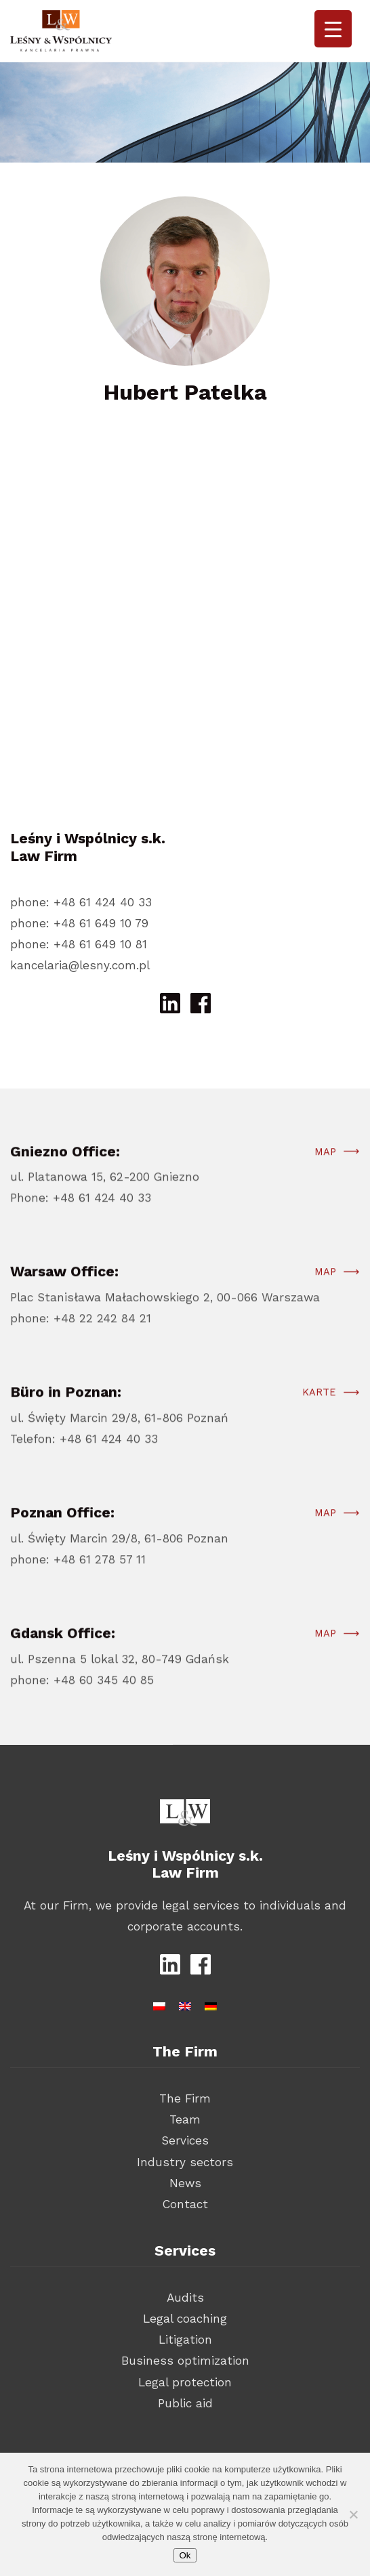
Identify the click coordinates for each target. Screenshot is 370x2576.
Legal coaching (185, 2318)
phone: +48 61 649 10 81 (78, 944)
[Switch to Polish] (159, 2003)
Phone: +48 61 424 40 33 (80, 1214)
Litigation (185, 2339)
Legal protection (185, 2382)
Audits (185, 2297)
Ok (184, 2555)
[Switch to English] (185, 2003)
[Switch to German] (211, 2003)
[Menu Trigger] (333, 28)
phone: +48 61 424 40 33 (81, 902)
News (185, 2183)
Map (325, 1168)
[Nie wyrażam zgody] (353, 2514)
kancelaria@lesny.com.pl (80, 965)
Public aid (185, 2403)
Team (185, 2119)
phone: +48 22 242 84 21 (80, 1334)
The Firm (185, 2098)
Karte (319, 1409)
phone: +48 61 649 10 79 (79, 923)
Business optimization (185, 2360)
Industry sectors (185, 2162)
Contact (185, 2204)
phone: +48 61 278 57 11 (78, 1575)
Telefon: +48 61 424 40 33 (84, 1455)
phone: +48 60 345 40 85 (82, 1696)
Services (185, 2140)
